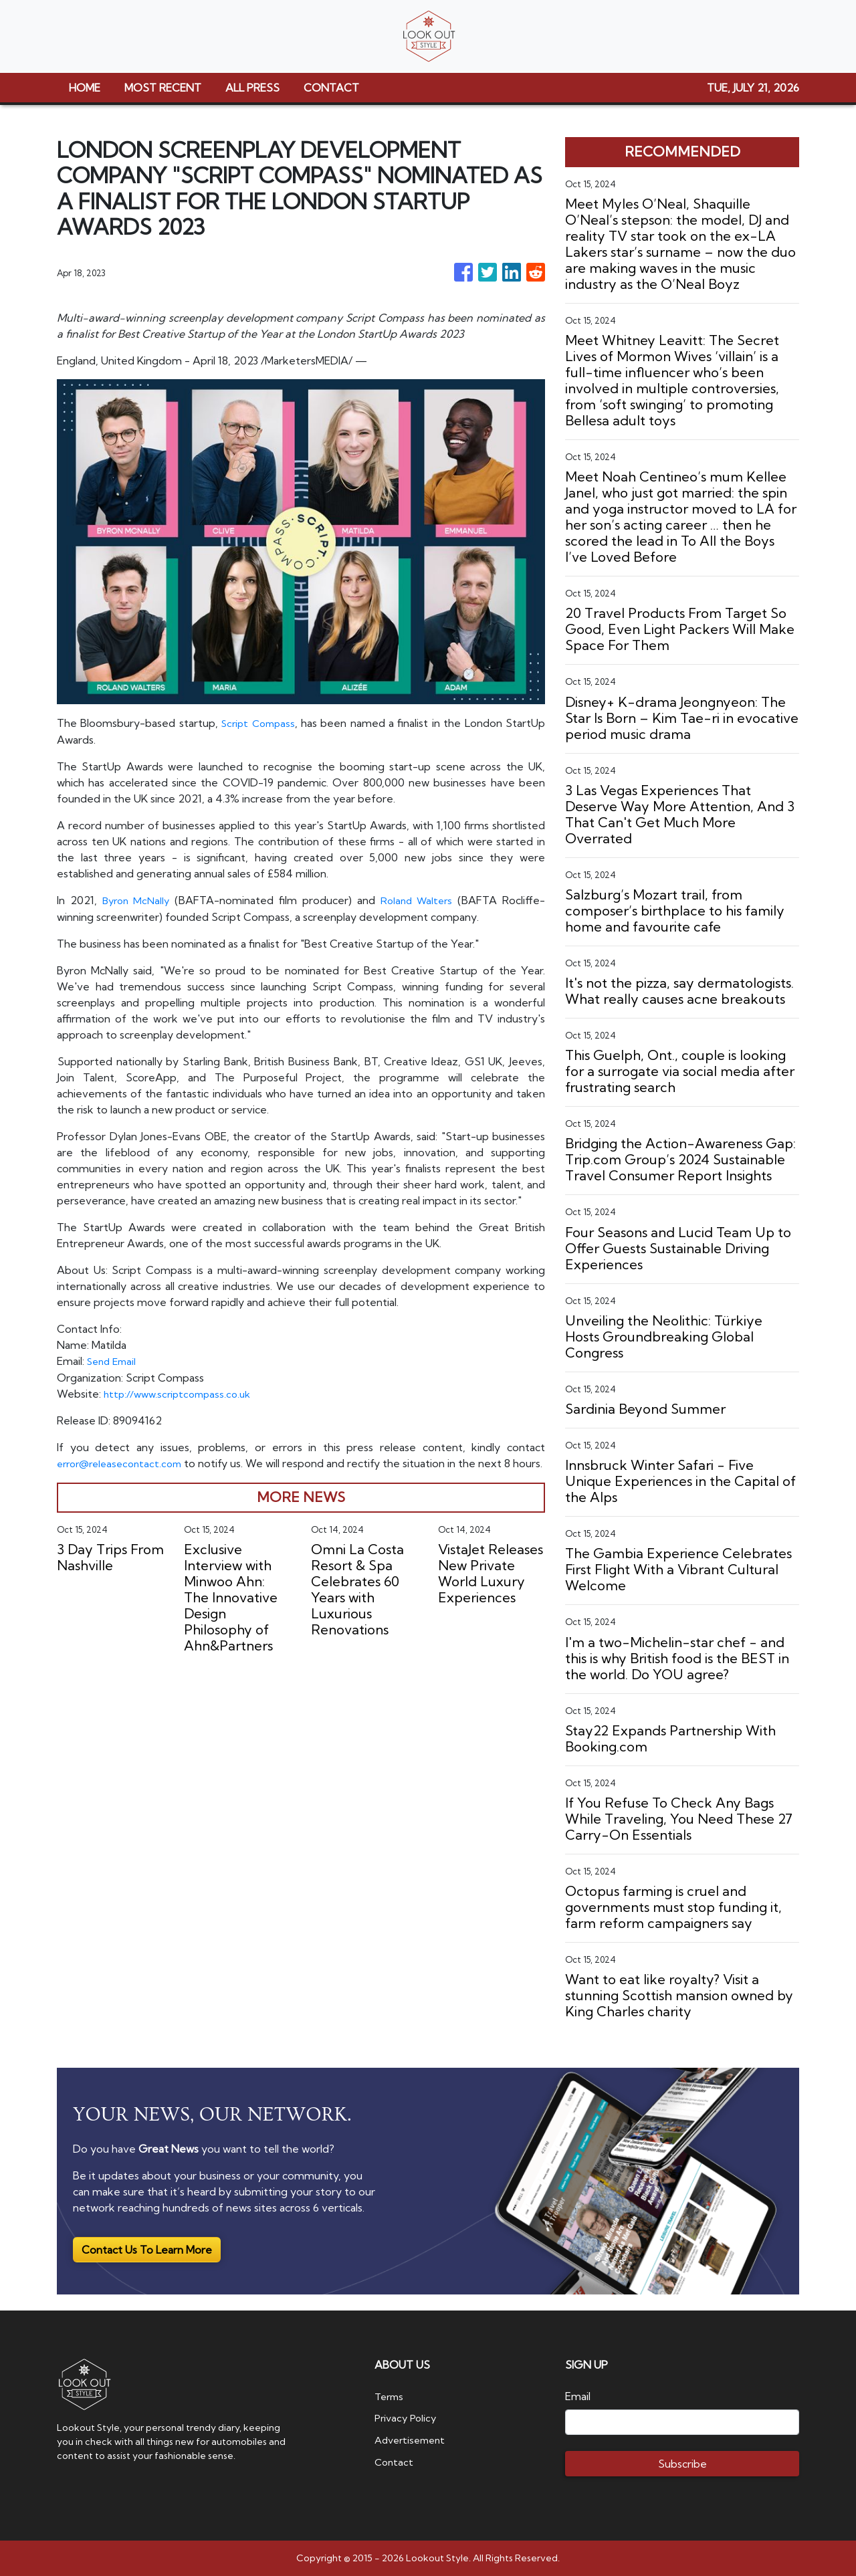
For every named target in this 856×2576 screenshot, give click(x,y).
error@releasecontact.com (124, 1461)
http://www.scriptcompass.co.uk (181, 1391)
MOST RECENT (162, 87)
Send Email (114, 1359)
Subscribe (682, 2463)
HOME (84, 87)
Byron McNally (136, 899)
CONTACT (331, 87)
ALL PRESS (252, 87)
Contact (394, 2460)
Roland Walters (416, 899)
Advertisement (412, 2439)
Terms (390, 2396)
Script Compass (259, 723)
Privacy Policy (407, 2417)
